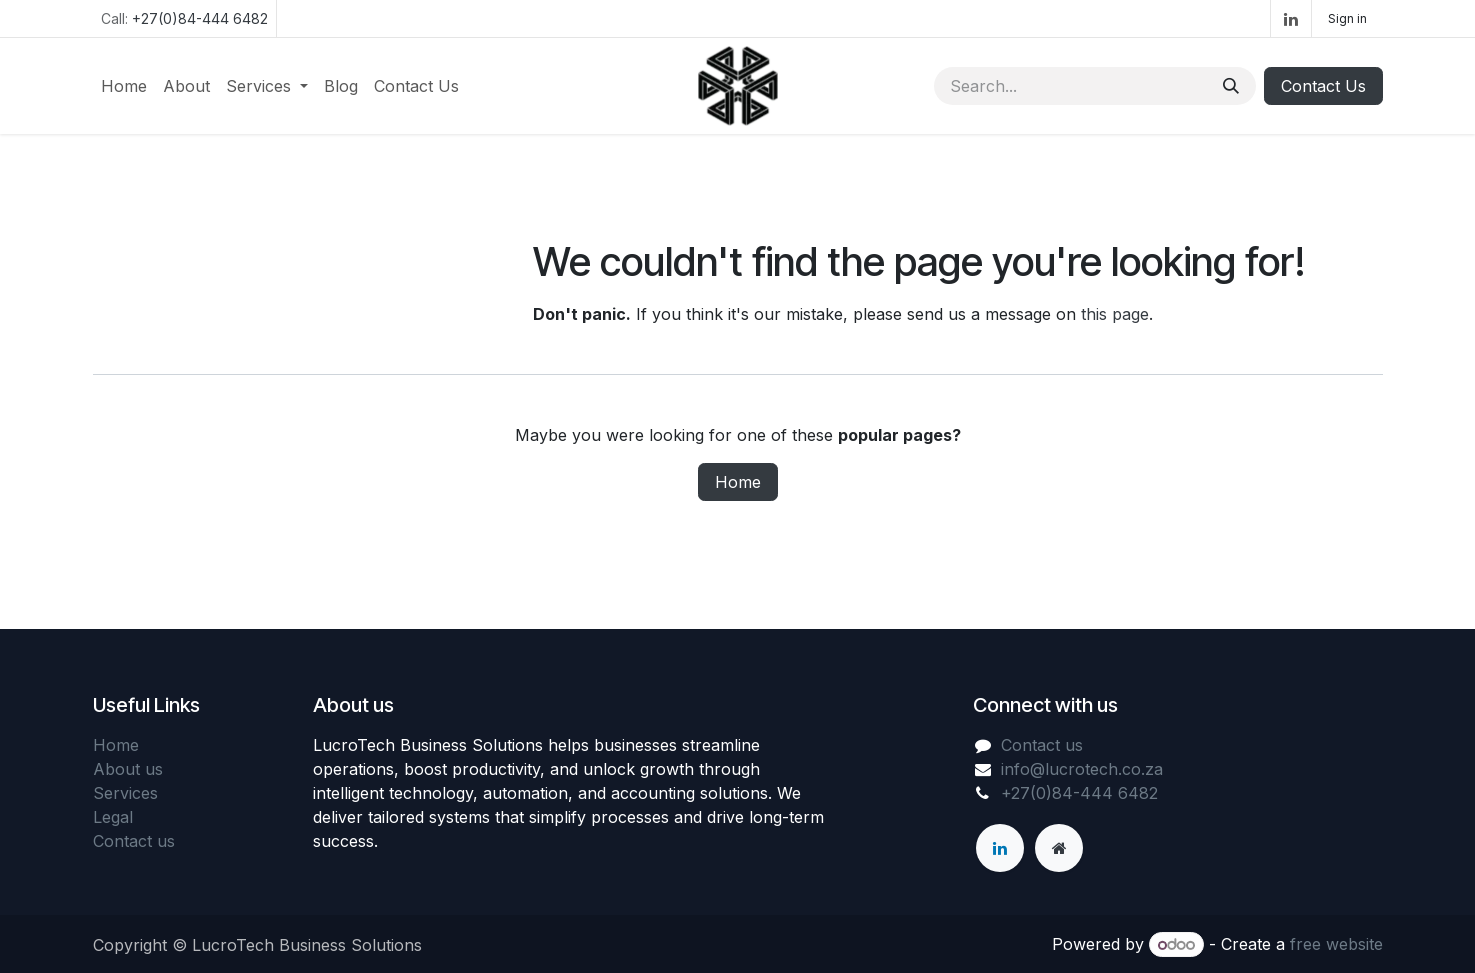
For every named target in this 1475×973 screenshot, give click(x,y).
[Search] (1231, 86)
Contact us (134, 841)
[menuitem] (124, 86)
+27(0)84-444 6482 (200, 18)
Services (125, 793)
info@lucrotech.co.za (1082, 769)
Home (738, 482)
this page (1115, 314)
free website (1336, 944)
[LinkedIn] (1291, 19)
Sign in (1347, 18)
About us (128, 769)
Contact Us (1323, 86)
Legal (113, 817)
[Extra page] (1059, 848)
